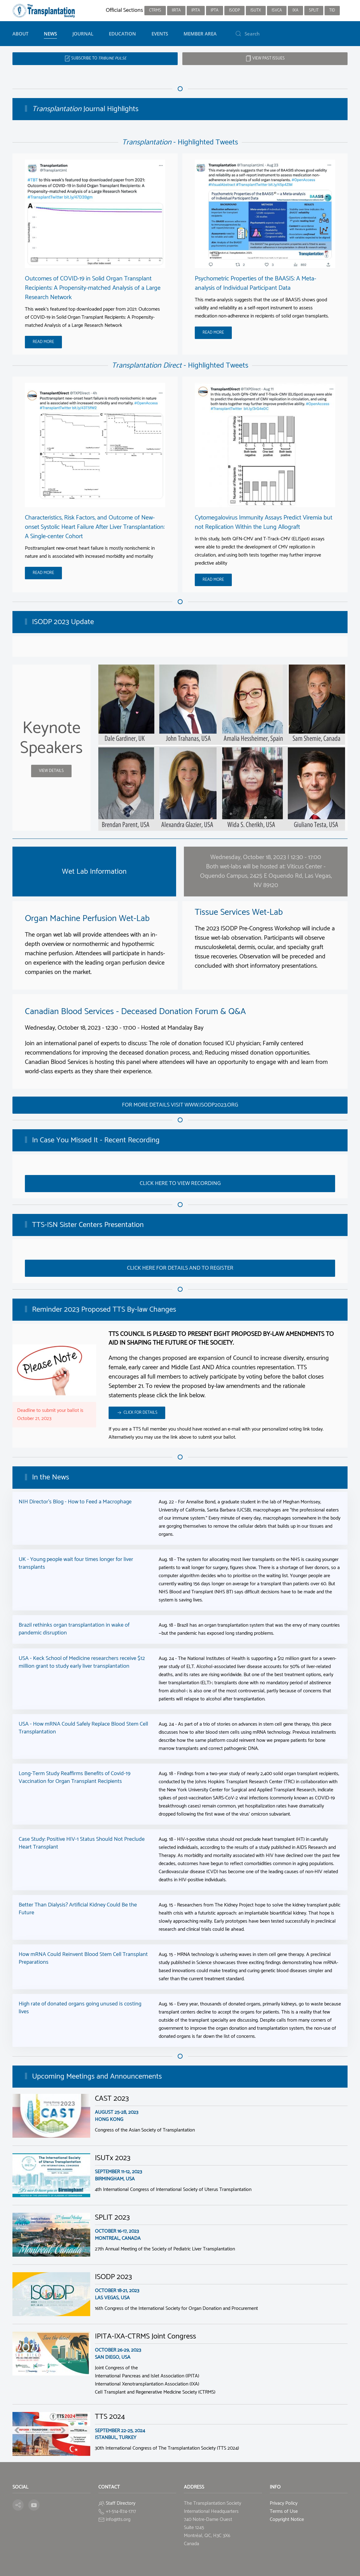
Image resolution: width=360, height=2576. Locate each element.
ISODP (234, 10)
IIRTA (176, 10)
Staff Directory (120, 2503)
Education (122, 34)
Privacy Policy (283, 2503)
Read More (43, 342)
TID (332, 10)
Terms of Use (284, 2511)
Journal (82, 34)
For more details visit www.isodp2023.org (180, 1105)
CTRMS (155, 10)
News (50, 34)
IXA (295, 10)
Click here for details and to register (180, 1268)
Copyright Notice (287, 2519)
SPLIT (314, 10)
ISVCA (277, 10)
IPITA (195, 10)
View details (51, 771)
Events (160, 34)
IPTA (214, 10)
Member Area (200, 34)
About (20, 34)
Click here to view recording (180, 1183)
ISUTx (255, 10)
